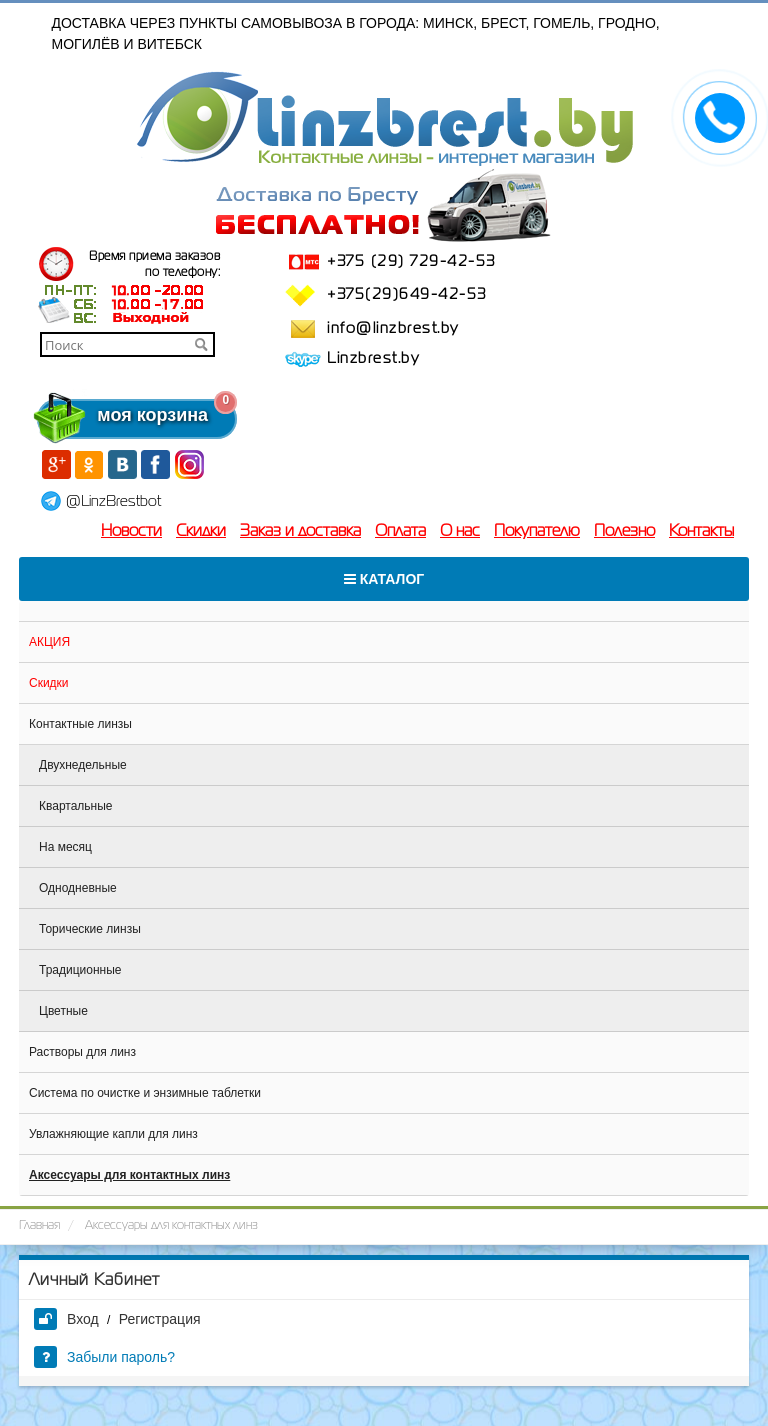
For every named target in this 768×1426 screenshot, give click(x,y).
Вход (66, 1319)
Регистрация (160, 1319)
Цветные (63, 1011)
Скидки (201, 532)
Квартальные (76, 806)
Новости (131, 532)
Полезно (624, 532)
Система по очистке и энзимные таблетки (145, 1093)
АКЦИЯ (49, 642)
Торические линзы (90, 929)
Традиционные (80, 970)
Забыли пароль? (104, 1357)
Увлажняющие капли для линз (113, 1134)
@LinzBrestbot (113, 502)
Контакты (701, 532)
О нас (460, 532)
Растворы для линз (82, 1052)
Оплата (400, 532)
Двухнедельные (83, 765)
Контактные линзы (80, 724)
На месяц (65, 847)
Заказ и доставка (300, 532)
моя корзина (112, 415)
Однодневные (78, 888)
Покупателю (537, 532)
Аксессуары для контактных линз (129, 1175)
